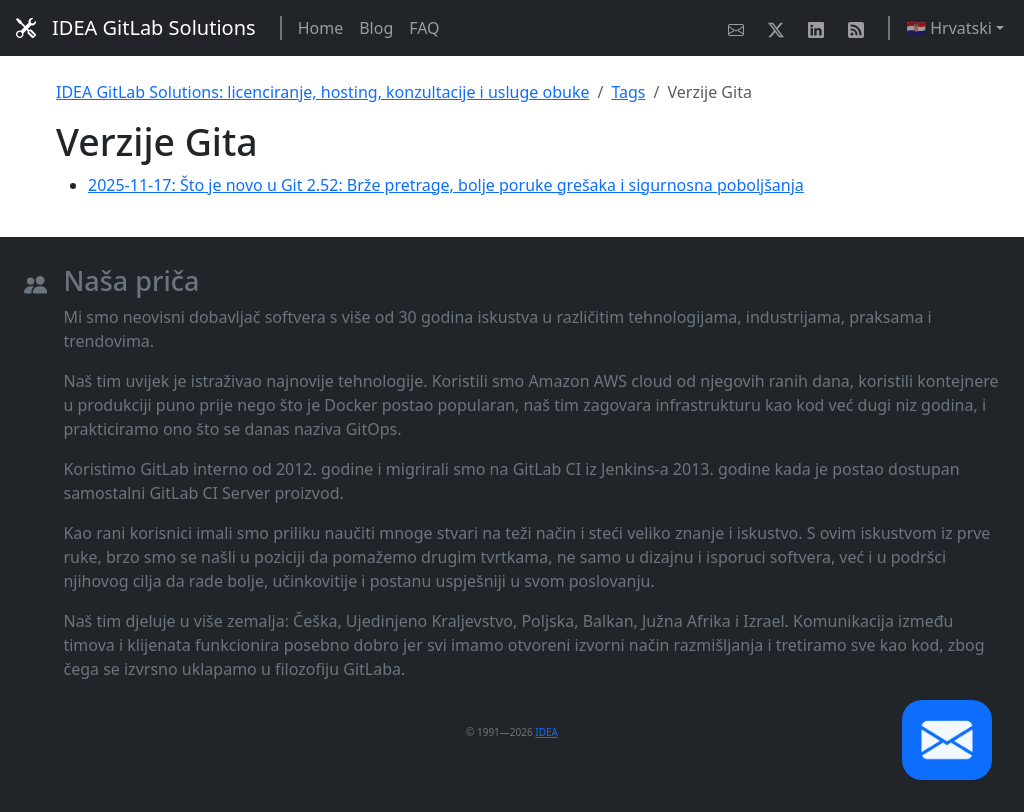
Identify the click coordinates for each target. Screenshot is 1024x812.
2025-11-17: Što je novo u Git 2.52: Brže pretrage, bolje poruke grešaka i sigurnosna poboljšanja (446, 185)
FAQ (424, 28)
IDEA (546, 732)
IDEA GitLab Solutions (136, 27)
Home (321, 28)
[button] (947, 740)
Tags (628, 92)
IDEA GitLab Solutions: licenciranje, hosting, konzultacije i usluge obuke (322, 92)
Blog (376, 28)
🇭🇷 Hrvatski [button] (949, 28)
